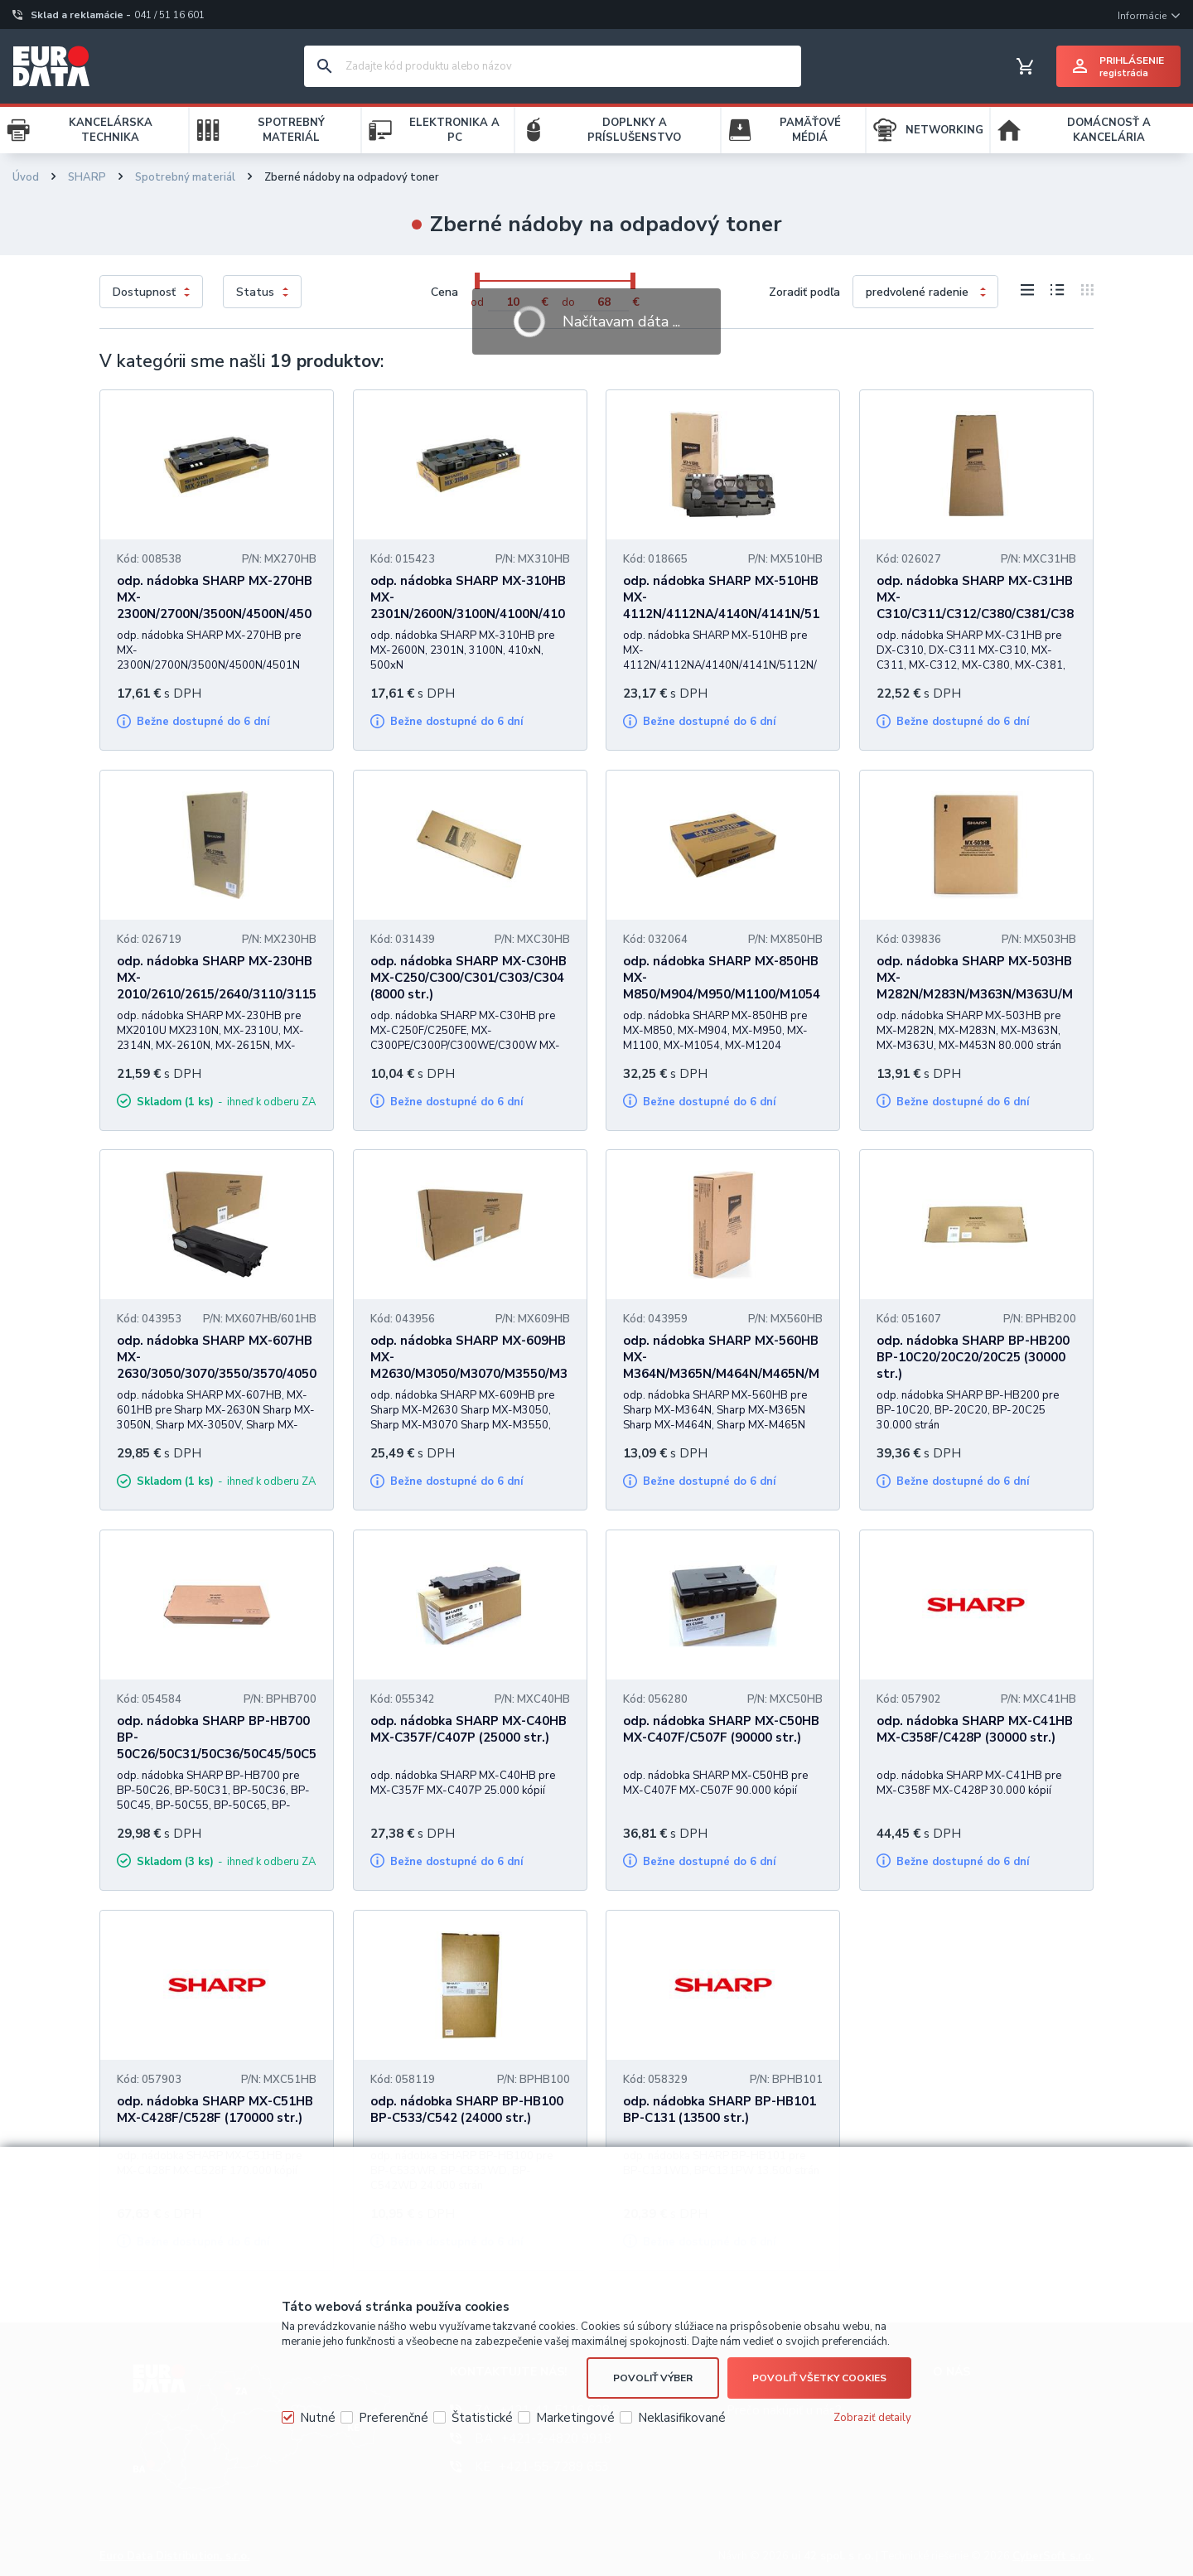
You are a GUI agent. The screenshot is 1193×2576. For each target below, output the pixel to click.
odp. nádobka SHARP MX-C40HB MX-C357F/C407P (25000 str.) (468, 1729)
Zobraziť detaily (872, 2417)
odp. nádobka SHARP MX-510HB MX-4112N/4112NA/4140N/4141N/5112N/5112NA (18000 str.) (721, 606)
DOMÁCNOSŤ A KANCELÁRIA (1109, 130)
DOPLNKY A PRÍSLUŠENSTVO (634, 130)
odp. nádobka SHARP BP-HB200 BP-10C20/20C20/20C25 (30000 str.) (973, 1357)
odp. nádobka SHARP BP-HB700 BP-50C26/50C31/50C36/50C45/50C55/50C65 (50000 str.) (216, 1746)
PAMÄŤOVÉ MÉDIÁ (810, 130)
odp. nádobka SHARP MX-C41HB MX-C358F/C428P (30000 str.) (975, 1729)
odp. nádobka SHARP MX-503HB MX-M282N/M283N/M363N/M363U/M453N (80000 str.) (975, 986)
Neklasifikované (682, 2417)
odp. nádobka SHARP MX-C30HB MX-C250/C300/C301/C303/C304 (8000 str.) (468, 978)
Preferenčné (393, 2417)
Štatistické (482, 2417)
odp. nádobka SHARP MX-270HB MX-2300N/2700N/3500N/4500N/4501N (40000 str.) (214, 606)
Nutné (318, 2417)
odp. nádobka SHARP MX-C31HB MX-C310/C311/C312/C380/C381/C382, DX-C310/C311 (975, 606)
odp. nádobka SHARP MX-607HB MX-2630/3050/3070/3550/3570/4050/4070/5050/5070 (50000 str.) (216, 1365)
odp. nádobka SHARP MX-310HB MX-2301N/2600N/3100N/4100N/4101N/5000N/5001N (468, 606)
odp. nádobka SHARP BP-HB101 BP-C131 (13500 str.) (719, 2109)
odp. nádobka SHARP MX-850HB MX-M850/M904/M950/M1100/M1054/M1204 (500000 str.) (721, 986)
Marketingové (575, 2417)
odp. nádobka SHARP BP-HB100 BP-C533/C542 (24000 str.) (466, 2109)
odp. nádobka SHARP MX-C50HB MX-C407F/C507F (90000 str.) (721, 1729)
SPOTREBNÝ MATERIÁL (291, 130)
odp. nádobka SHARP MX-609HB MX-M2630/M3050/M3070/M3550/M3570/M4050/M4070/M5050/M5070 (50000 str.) (469, 1373)
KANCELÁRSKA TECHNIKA (110, 130)
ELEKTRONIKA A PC (454, 130)
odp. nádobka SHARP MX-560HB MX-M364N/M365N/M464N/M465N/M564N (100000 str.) (721, 1365)
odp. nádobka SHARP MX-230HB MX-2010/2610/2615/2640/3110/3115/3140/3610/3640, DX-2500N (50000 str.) (216, 994)
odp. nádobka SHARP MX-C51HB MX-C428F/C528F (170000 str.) (215, 2109)
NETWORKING (944, 130)
